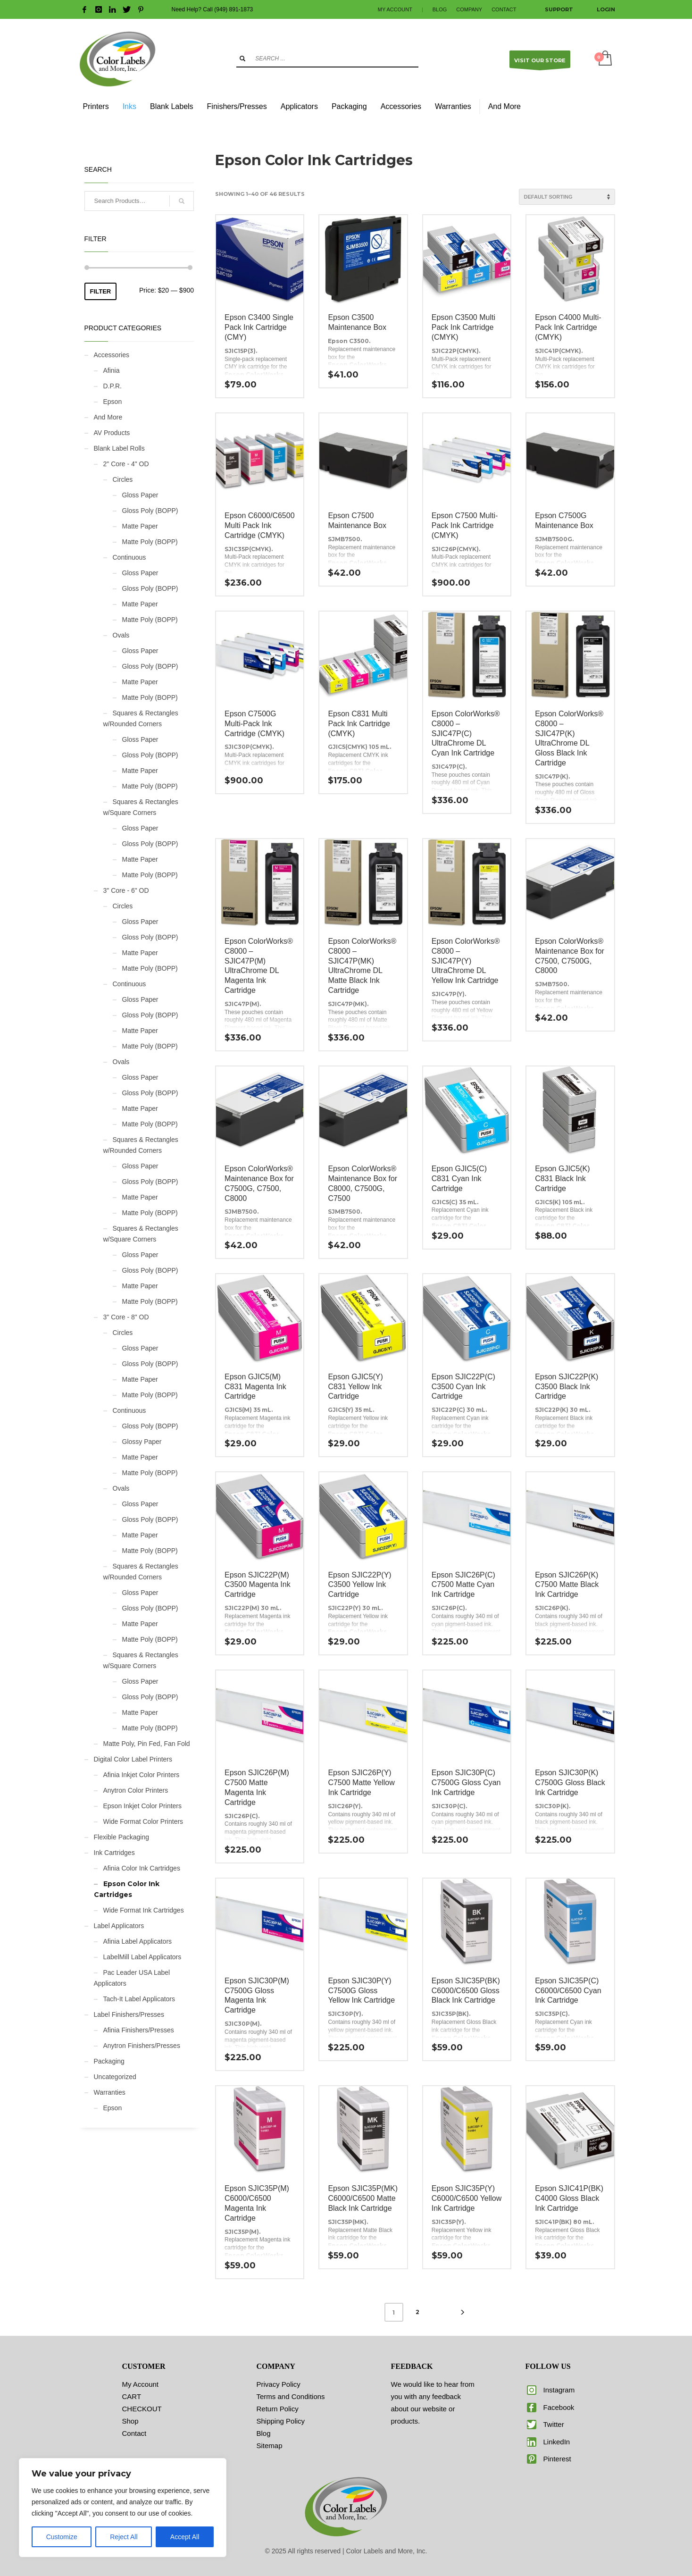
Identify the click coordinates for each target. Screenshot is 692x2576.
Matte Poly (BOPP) (150, 541)
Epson (112, 401)
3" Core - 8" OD (126, 1317)
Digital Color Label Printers (133, 1759)
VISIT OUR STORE (539, 62)
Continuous (129, 557)
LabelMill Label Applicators (142, 1957)
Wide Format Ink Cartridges (143, 1910)
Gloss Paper (140, 495)
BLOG (440, 9)
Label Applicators (119, 1926)
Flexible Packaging (122, 1837)
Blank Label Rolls (119, 448)
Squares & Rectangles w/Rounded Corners (140, 718)
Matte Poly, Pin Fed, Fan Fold (146, 1743)
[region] (122, 2507)
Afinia (111, 370)
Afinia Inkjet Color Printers (141, 1775)
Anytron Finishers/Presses (141, 2045)
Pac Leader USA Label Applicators (132, 1978)
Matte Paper (140, 526)
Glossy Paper (142, 1441)
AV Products (112, 432)
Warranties (109, 2092)
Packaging (109, 2061)
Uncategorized (115, 2077)
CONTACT (504, 9)
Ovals (121, 635)
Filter (100, 291)
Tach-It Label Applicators (139, 1999)
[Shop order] (567, 197)
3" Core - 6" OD (126, 890)
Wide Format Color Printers (143, 1821)
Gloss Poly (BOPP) (150, 510)
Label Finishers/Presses (129, 2014)
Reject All (123, 2537)
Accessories (111, 355)
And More (108, 417)
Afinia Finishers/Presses (138, 2030)
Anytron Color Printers (135, 1790)
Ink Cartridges (114, 1852)
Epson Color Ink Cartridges (126, 1889)
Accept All (184, 2537)
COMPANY (469, 9)
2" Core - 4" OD (126, 464)
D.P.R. (112, 386)
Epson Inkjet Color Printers (142, 1806)
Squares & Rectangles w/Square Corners (140, 807)
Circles (123, 479)
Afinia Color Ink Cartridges (141, 1868)
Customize (61, 2537)
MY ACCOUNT (395, 9)
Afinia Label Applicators (137, 1941)
